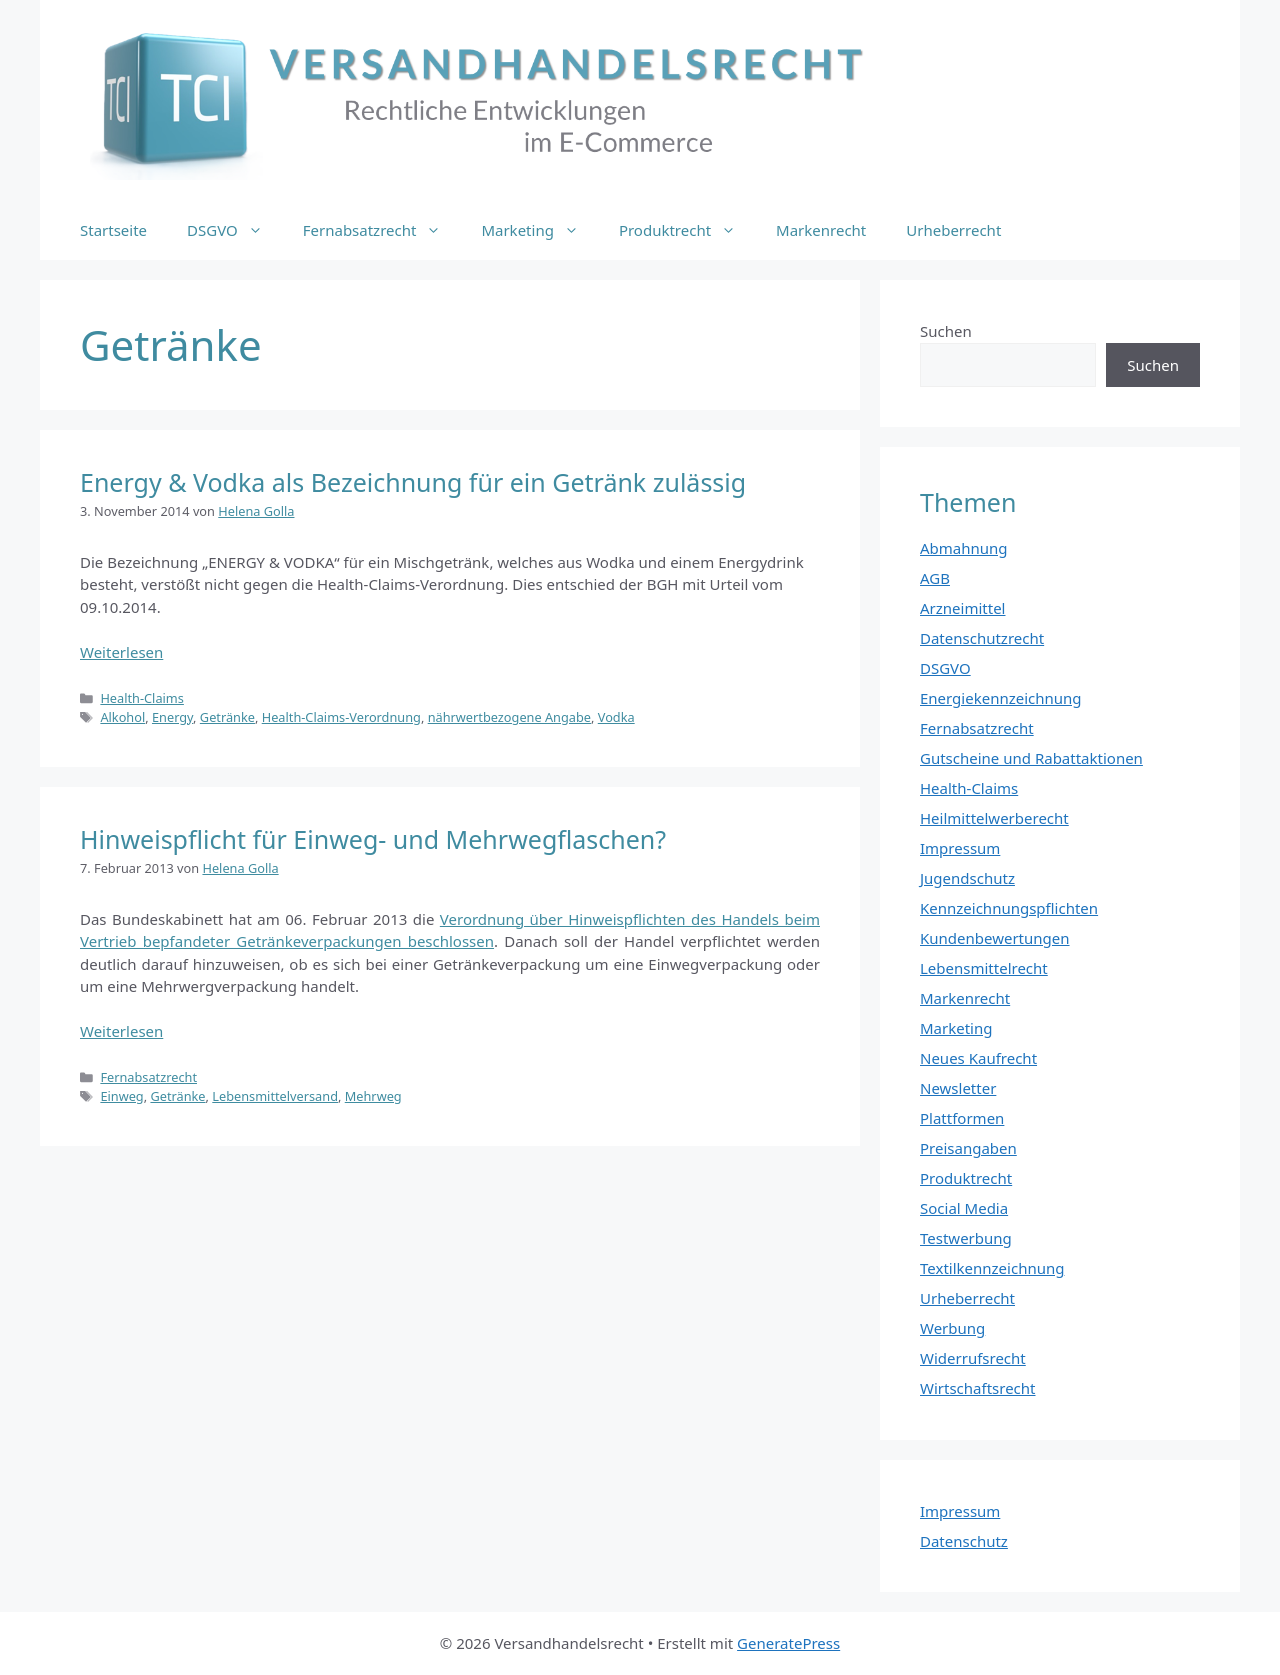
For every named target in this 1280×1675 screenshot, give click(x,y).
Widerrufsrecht (973, 1358)
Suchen (946, 331)
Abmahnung (964, 548)
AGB (935, 578)
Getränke (227, 717)
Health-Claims (142, 698)
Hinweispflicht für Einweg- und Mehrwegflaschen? (373, 839)
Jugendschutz (967, 878)
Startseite (113, 230)
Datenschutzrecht (982, 638)
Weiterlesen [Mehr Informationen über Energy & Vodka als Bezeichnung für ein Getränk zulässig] (121, 652)
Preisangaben (968, 1148)
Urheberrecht (953, 230)
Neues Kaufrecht (978, 1058)
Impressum (960, 848)
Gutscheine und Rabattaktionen (1031, 758)
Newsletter (958, 1088)
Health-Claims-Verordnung (341, 717)
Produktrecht (687, 230)
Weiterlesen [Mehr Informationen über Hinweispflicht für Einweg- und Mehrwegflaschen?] (121, 1031)
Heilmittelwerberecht (994, 818)
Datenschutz (964, 1541)
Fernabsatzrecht (382, 230)
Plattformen (962, 1118)
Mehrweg (373, 1096)
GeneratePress (788, 1643)
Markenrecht (821, 230)
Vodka (616, 717)
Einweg (121, 1096)
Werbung (952, 1328)
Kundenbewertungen (995, 938)
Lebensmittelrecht (984, 968)
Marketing (539, 230)
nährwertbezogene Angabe (509, 717)
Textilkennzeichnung (992, 1268)
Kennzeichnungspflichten (1009, 908)
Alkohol (122, 717)
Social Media (964, 1208)
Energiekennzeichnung (1001, 698)
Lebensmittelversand (275, 1096)
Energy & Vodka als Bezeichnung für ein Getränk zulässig (413, 482)
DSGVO (235, 230)
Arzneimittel (963, 608)
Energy (172, 717)
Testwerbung (966, 1238)
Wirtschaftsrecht (978, 1388)
